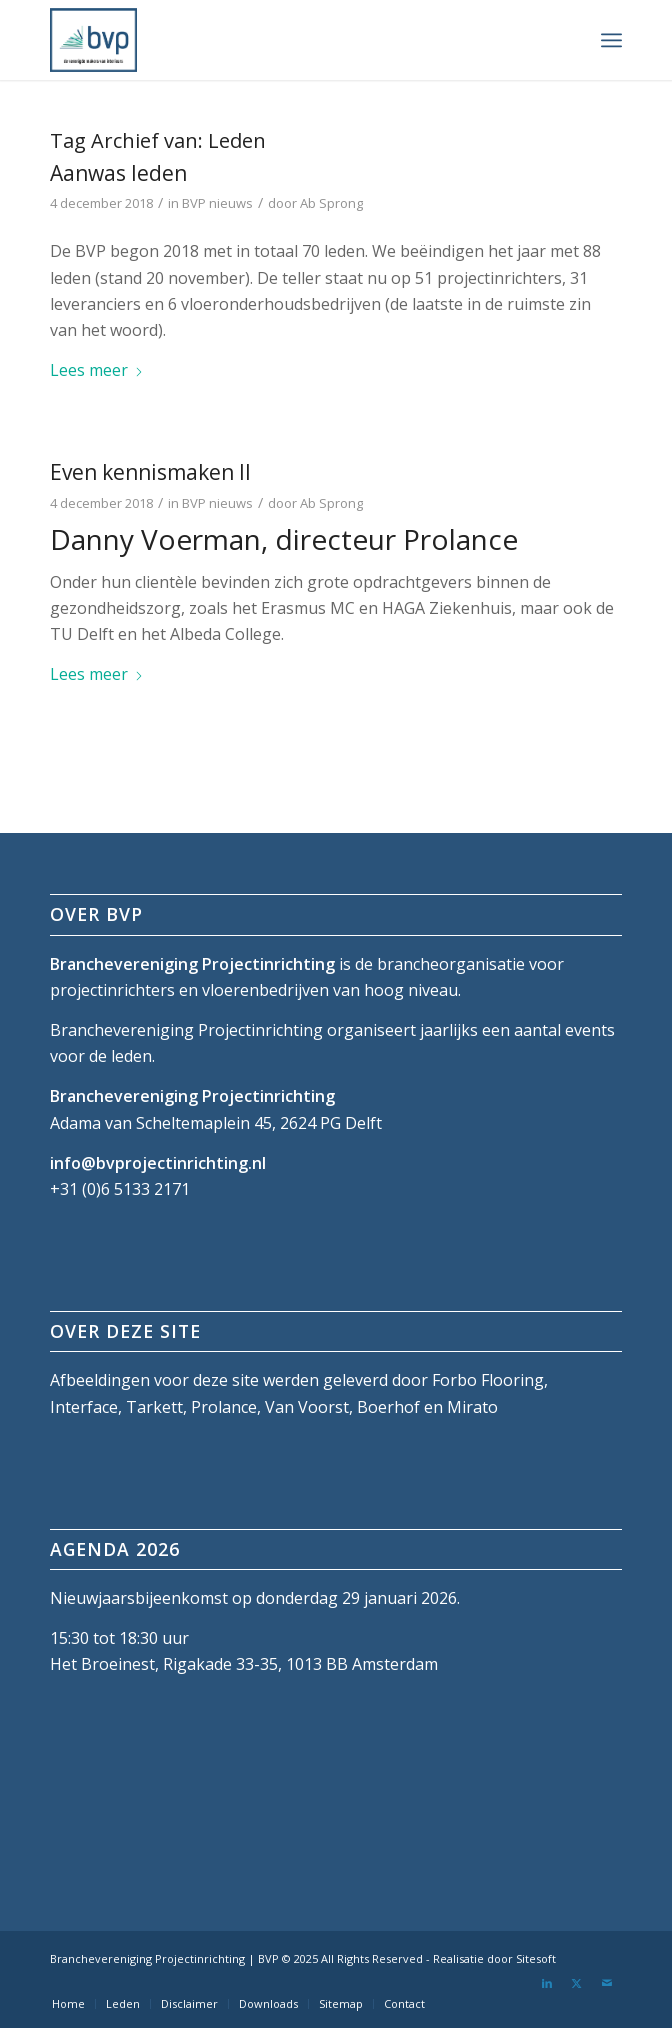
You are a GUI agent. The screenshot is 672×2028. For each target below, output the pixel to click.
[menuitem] (611, 40)
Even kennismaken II (150, 472)
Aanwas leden (118, 173)
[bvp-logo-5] (278, 40)
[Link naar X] (577, 1983)
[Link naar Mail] (607, 1983)
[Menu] (611, 40)
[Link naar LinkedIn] (547, 1983)
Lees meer (97, 370)
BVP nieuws (217, 203)
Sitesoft (536, 1958)
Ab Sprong (331, 203)
